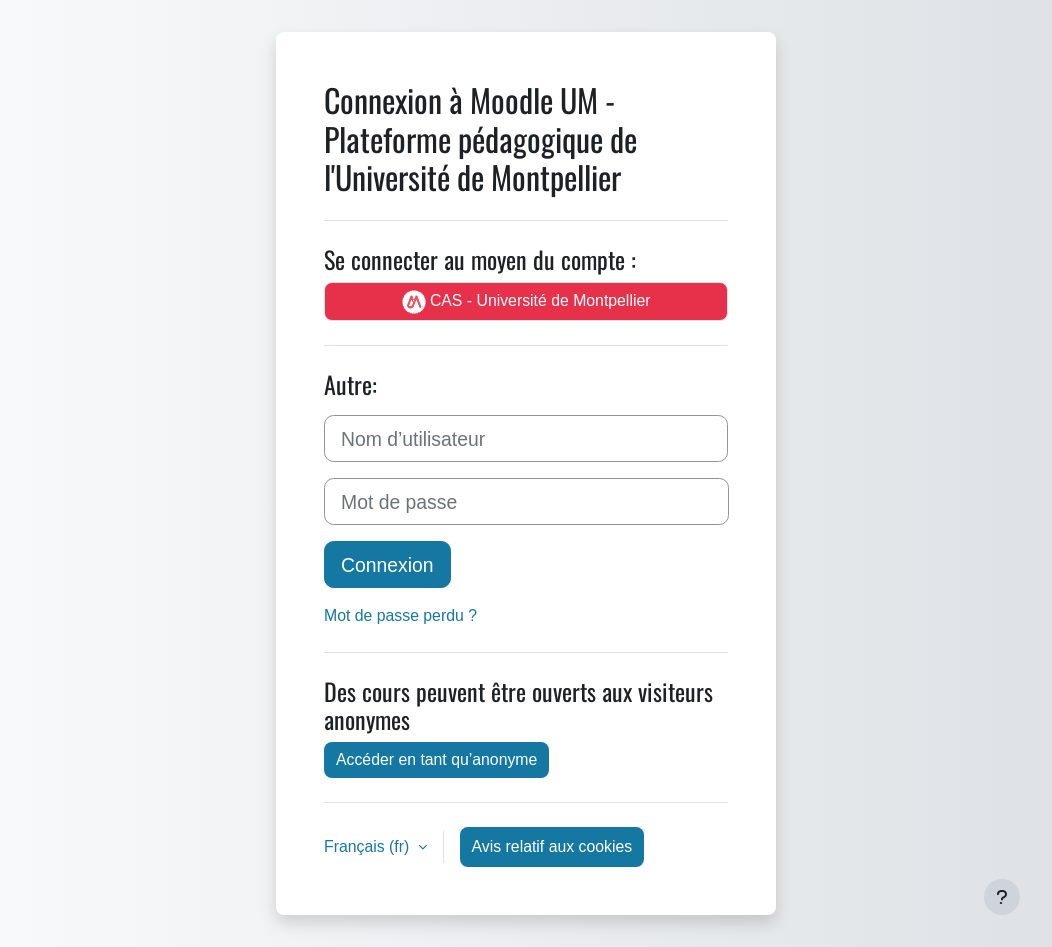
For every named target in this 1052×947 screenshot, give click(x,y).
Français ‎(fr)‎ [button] (369, 846)
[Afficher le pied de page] (1002, 897)
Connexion (387, 564)
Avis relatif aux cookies (552, 846)
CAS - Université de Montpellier (526, 301)
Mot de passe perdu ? (400, 615)
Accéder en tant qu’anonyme (436, 759)
